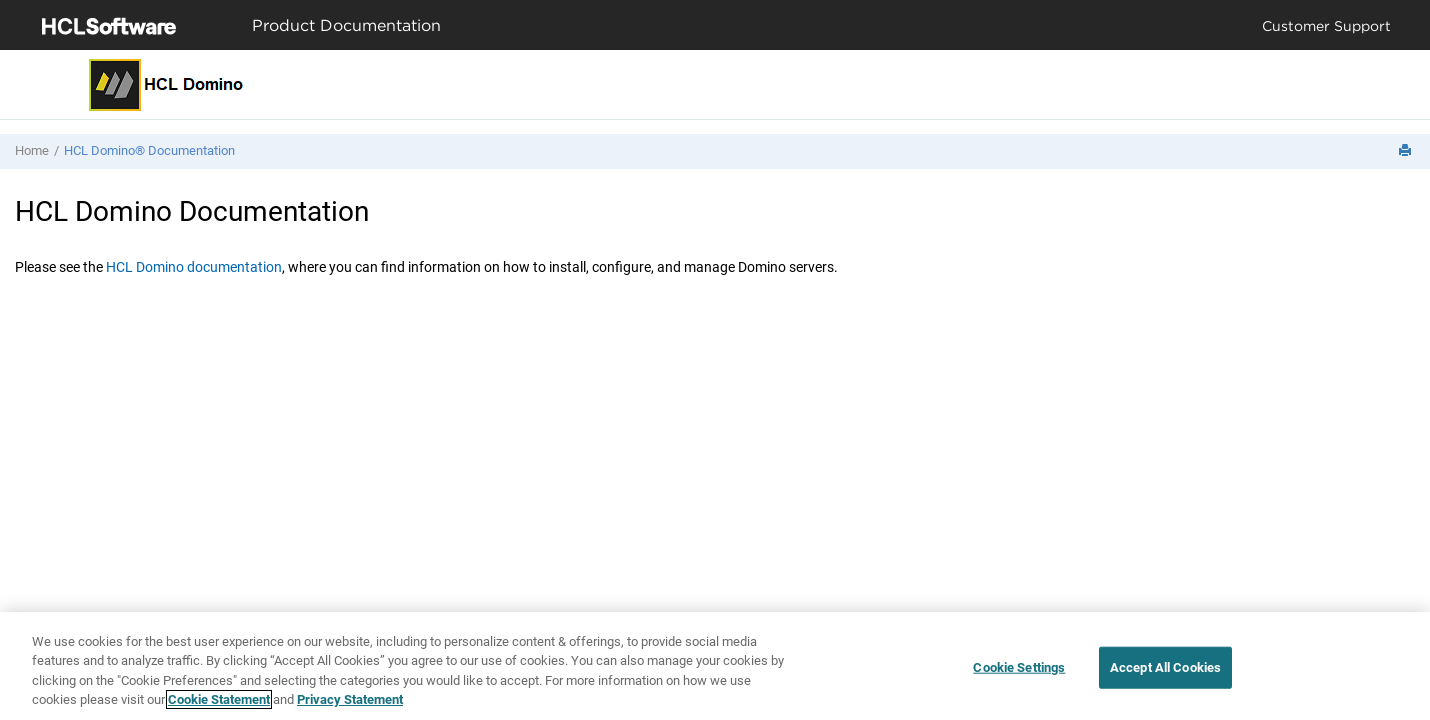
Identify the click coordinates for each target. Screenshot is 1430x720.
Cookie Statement (219, 699)
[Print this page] (1407, 151)
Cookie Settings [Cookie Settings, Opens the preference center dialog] (1019, 667)
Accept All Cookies (1165, 667)
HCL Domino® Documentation (149, 150)
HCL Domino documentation (194, 267)
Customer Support (1326, 25)
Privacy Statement (350, 699)
